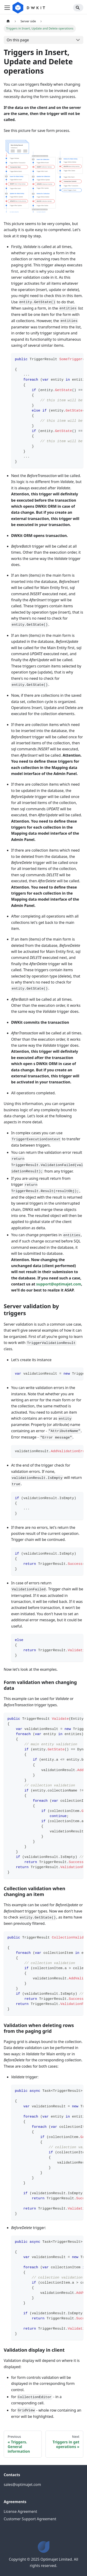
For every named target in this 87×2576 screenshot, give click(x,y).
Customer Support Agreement (30, 2518)
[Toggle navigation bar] (7, 7)
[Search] (78, 7)
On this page (18, 39)
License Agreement (20, 2511)
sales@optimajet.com (22, 2484)
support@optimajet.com (58, 1284)
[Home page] (8, 21)
